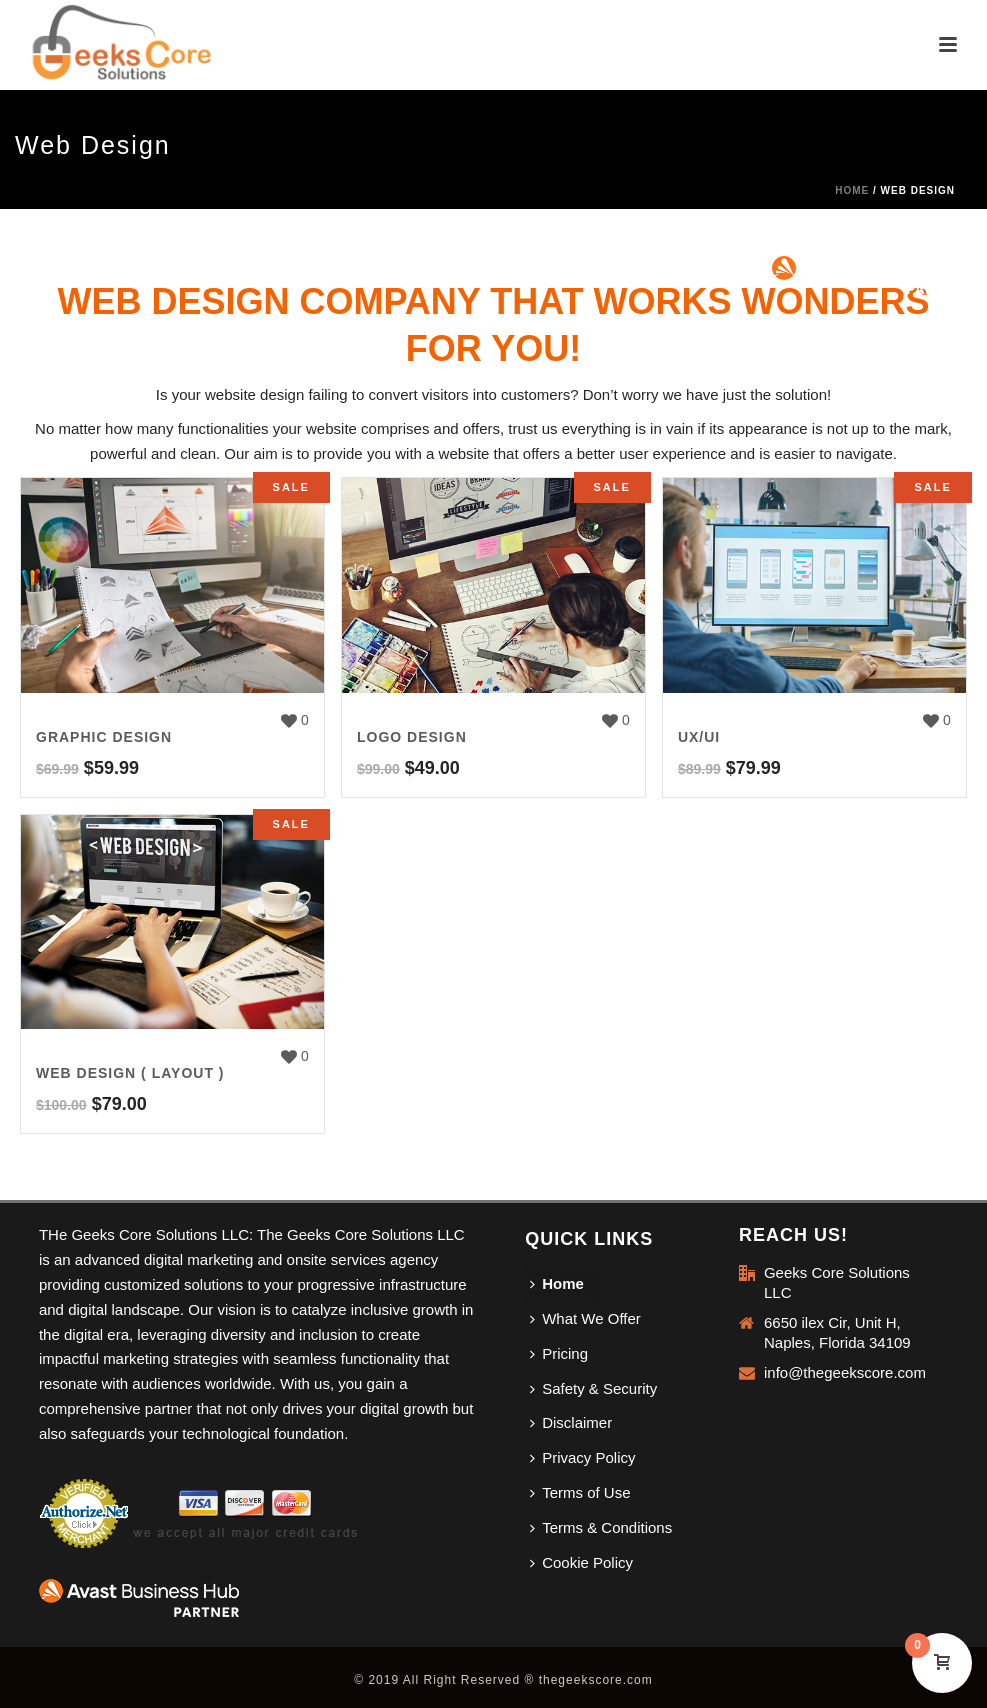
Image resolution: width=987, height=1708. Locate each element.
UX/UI (699, 737)
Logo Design (412, 737)
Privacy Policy (582, 1457)
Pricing (559, 1353)
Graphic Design (104, 737)
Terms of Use (580, 1492)
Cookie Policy (581, 1562)
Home (852, 190)
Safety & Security (593, 1388)
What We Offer (585, 1318)
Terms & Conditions (601, 1527)
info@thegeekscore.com (845, 1372)
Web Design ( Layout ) (130, 1073)
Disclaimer (571, 1422)
